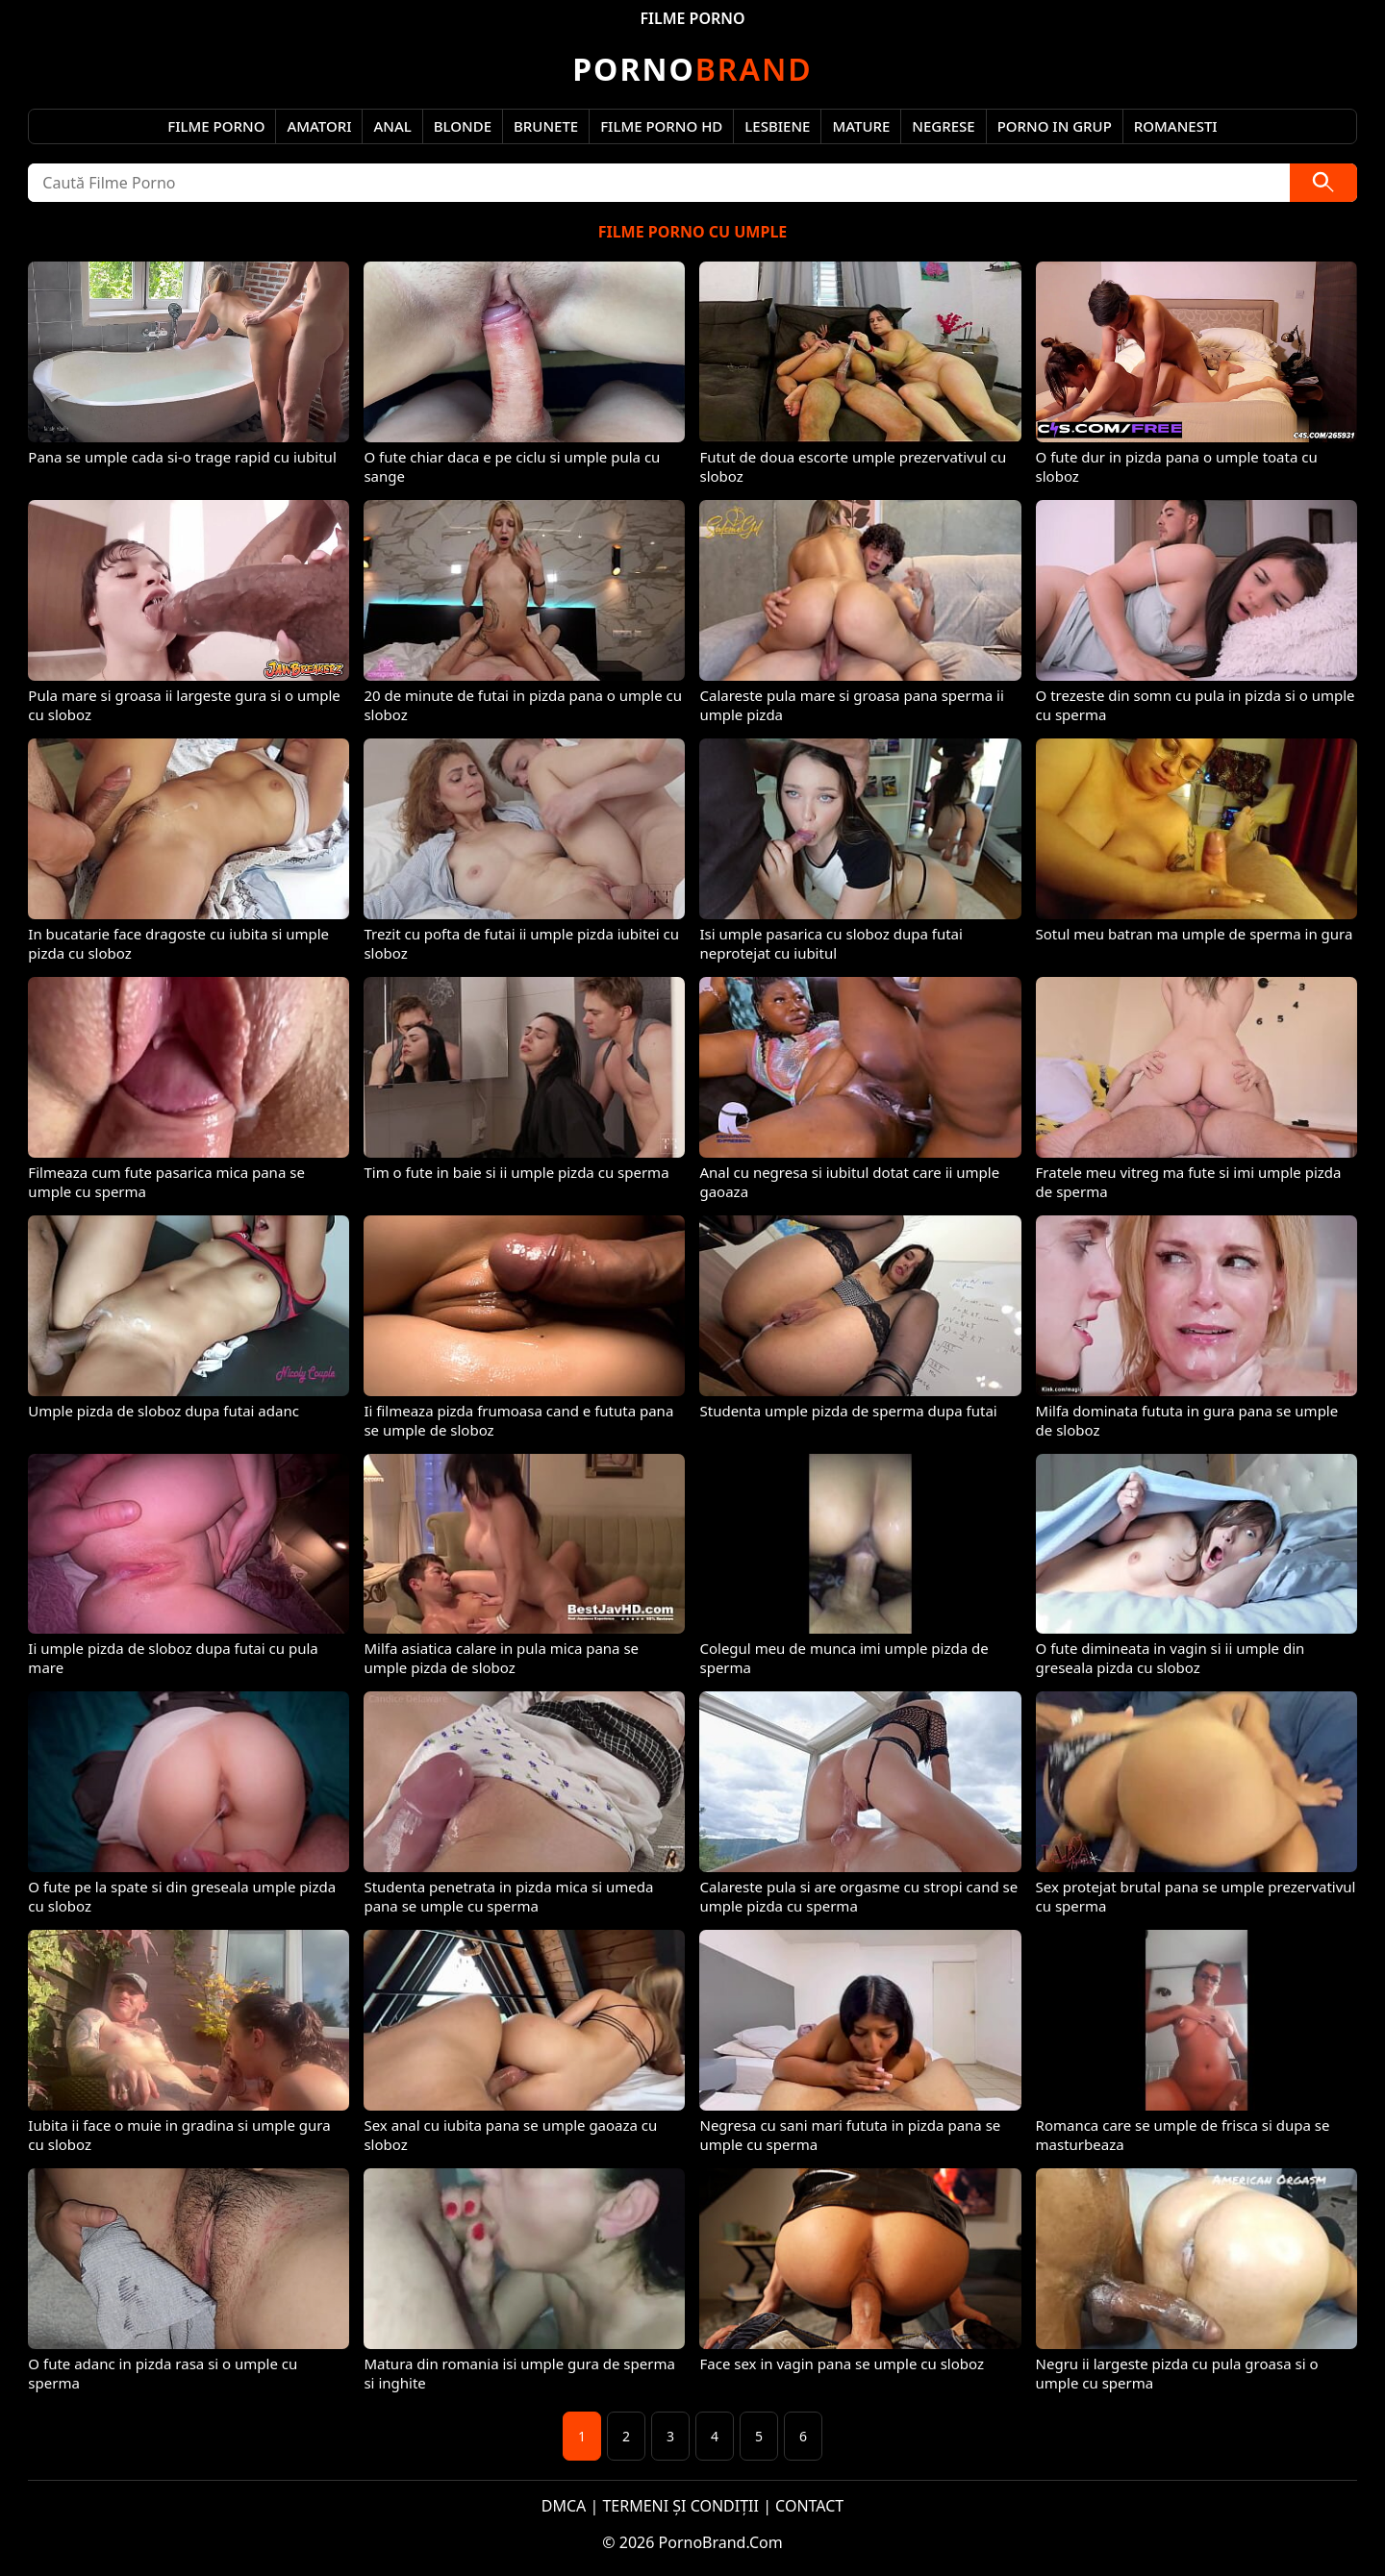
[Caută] (1323, 182)
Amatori (319, 126)
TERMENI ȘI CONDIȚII (680, 2505)
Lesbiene (777, 126)
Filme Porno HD (661, 126)
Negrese (943, 126)
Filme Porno (215, 126)
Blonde (462, 126)
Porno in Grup (1054, 126)
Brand (692, 68)
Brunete (546, 126)
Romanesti (1176, 126)
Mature (861, 126)
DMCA (564, 2505)
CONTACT (809, 2505)
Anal (392, 126)
